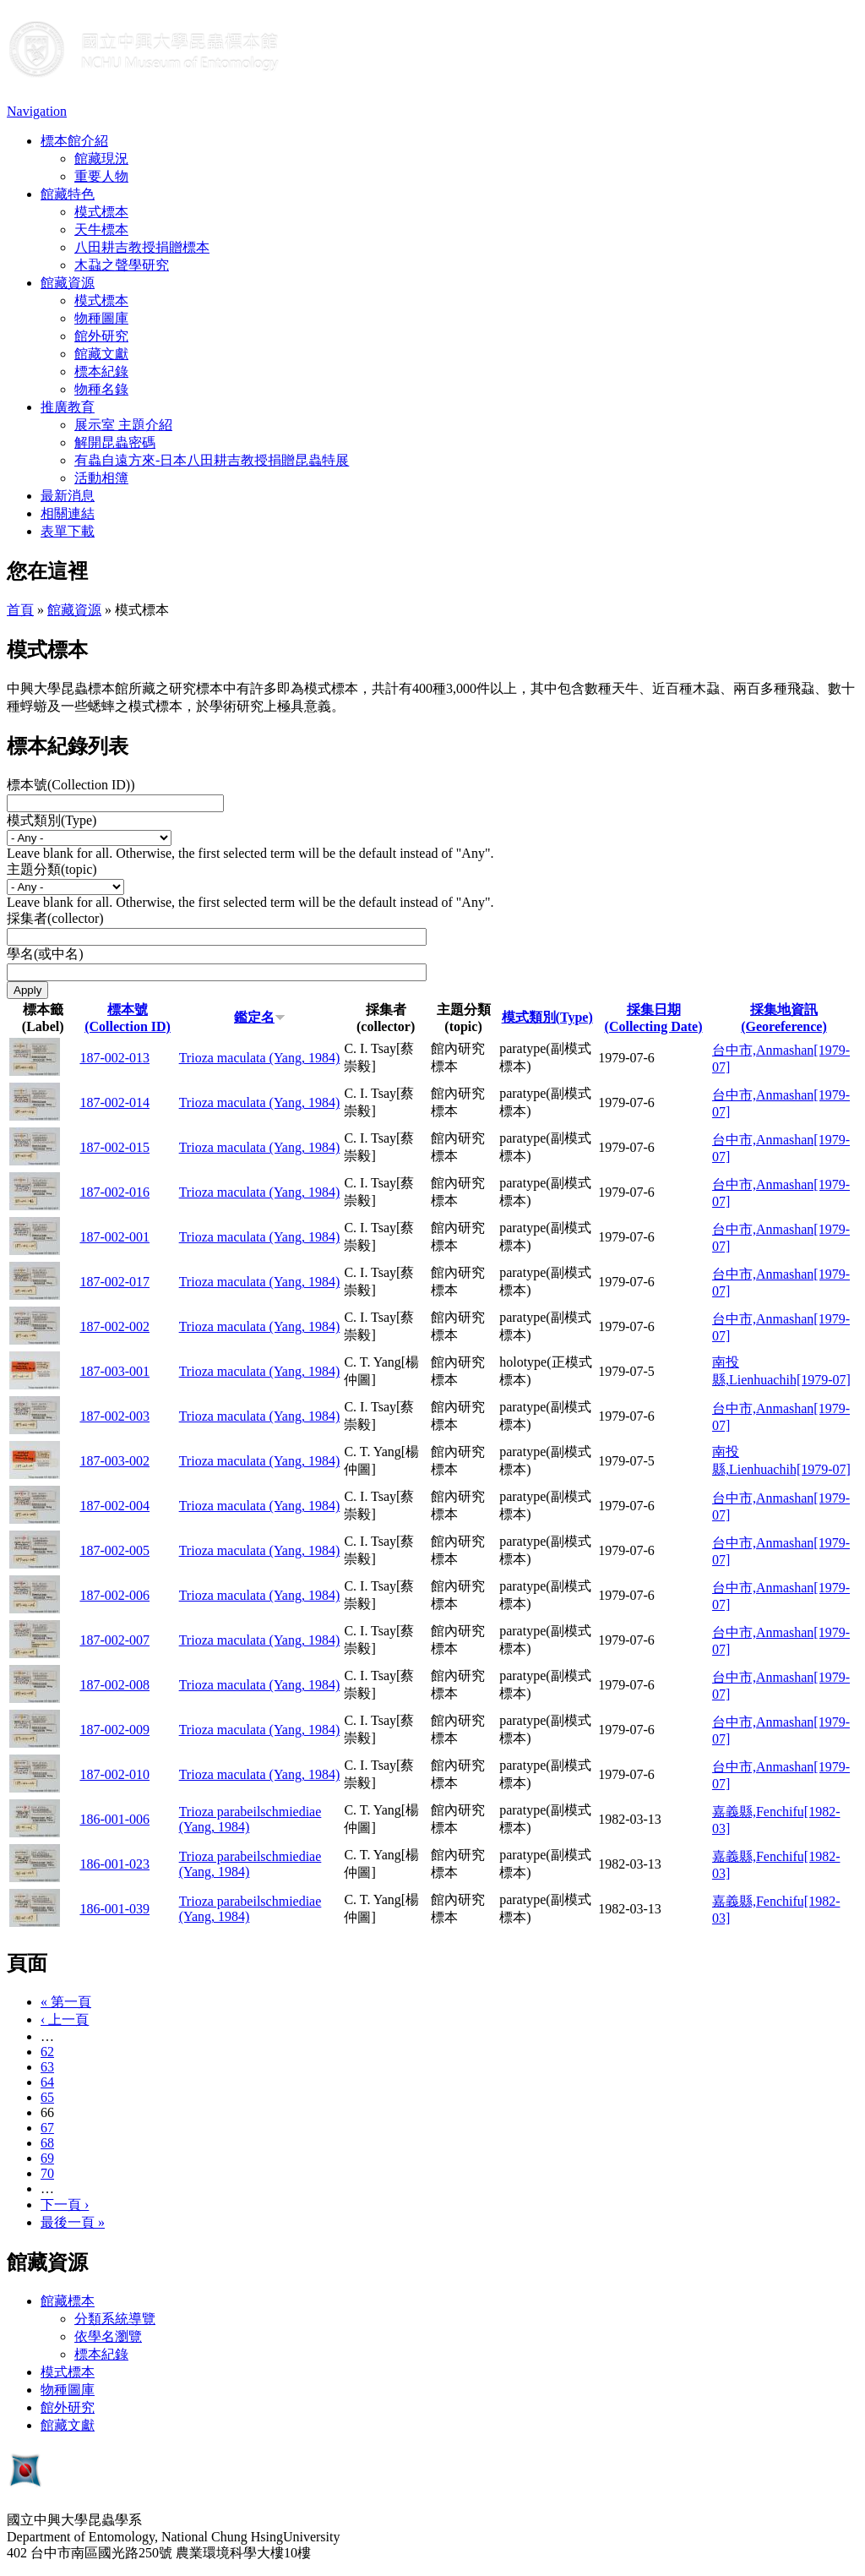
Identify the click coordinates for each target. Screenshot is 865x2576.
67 (47, 2127)
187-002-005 (114, 1550)
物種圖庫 (101, 318)
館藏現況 (101, 158)
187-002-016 (114, 1192)
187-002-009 (114, 1729)
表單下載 (68, 531)
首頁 (20, 610)
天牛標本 (101, 229)
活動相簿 (101, 478)
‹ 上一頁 (65, 2019)
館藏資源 (68, 283)
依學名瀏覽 (108, 2336)
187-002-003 (114, 1416)
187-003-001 (114, 1371)
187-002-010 (114, 1774)
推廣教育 (68, 407)
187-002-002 (114, 1326)
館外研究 (101, 336)
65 (47, 2097)
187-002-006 (114, 1595)
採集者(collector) (55, 918)
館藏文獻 (101, 354)
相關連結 (68, 513)
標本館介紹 (74, 141)
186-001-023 (114, 1864)
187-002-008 (114, 1685)
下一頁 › (65, 2204)
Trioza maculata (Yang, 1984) (259, 1058)
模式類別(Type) (51, 820)
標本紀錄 (101, 371)
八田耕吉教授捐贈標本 (141, 247)
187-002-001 (114, 1237)
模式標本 (101, 212)
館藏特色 (68, 194)
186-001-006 (114, 1819)
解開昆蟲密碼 (114, 442)
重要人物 (101, 176)
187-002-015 (114, 1147)
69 (47, 2158)
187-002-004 (114, 1505)
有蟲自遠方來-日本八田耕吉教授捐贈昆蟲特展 (211, 460)
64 (47, 2082)
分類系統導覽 (114, 2318)
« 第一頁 (66, 2002)
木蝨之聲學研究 (121, 265)
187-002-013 (114, 1058)
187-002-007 (114, 1640)
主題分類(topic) (52, 869)
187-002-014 (114, 1102)
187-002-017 (114, 1281)
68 (47, 2143)
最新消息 (68, 495)
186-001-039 (114, 1909)
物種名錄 (101, 389)
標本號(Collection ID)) (71, 785)
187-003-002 (114, 1461)
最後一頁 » (73, 2222)
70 (47, 2173)
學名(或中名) (45, 954)
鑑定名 (260, 1017)
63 (47, 2067)
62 (47, 2051)
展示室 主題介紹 (123, 425)
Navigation (37, 111)
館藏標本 (68, 2301)
